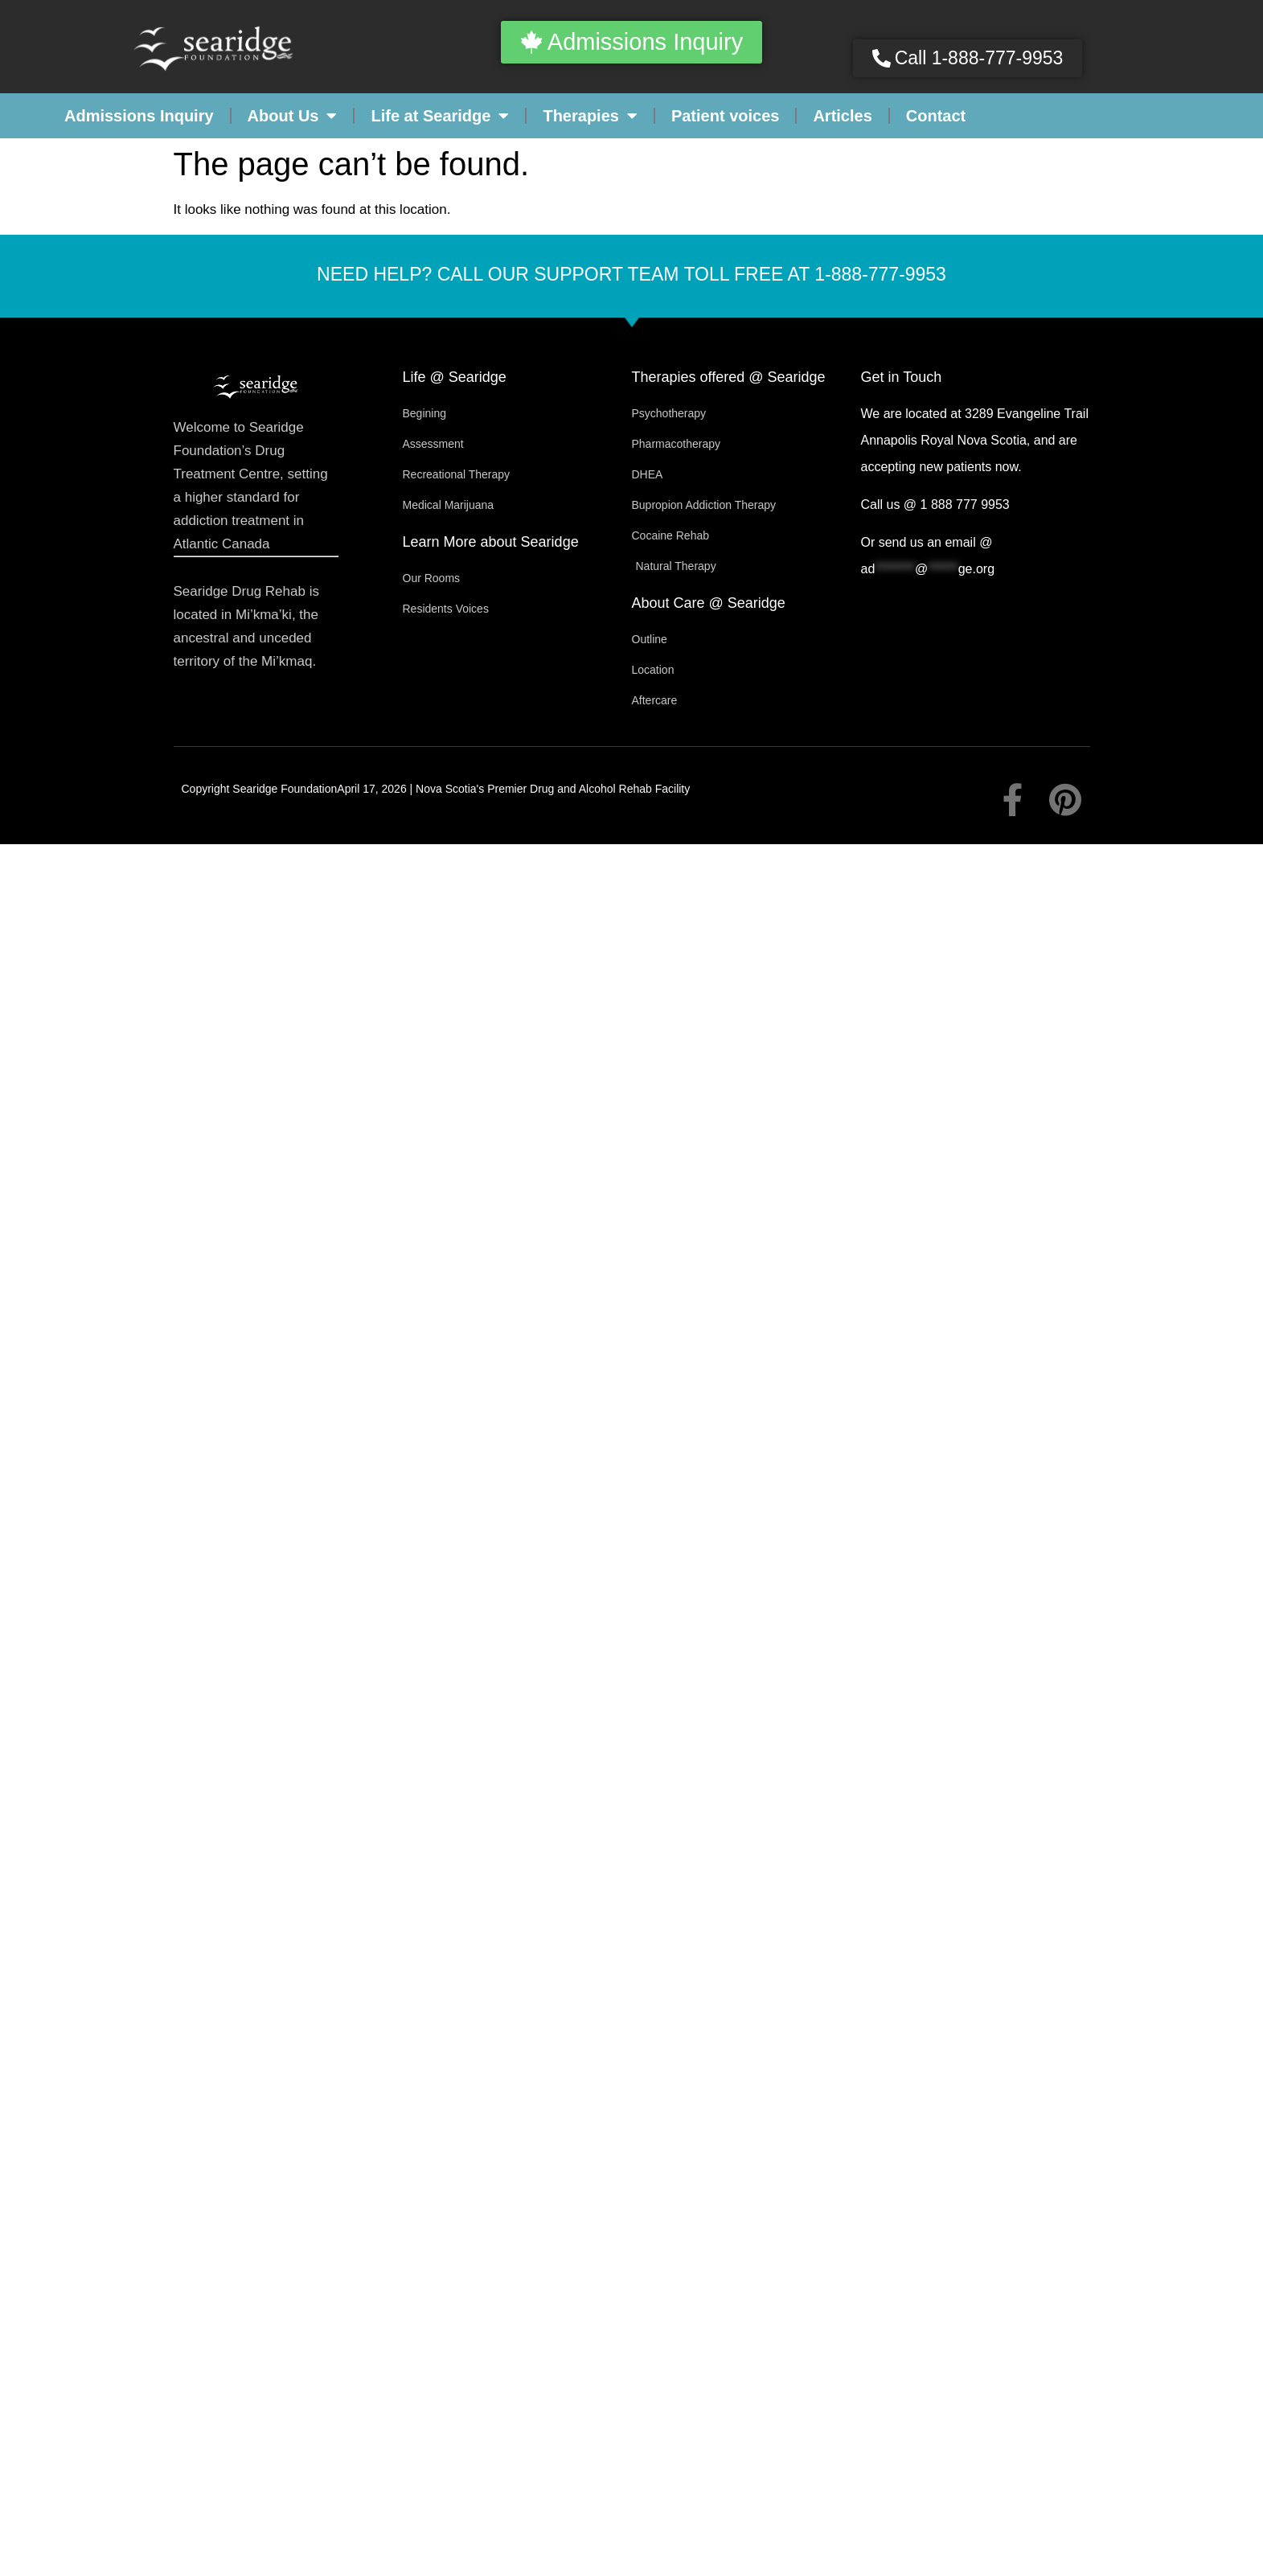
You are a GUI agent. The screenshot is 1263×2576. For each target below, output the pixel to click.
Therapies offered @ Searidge (729, 377)
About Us (293, 116)
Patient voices (725, 116)
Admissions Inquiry (139, 116)
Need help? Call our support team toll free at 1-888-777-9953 (631, 274)
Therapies (590, 116)
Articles (842, 116)
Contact (936, 116)
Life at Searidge (440, 116)
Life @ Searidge (454, 377)
